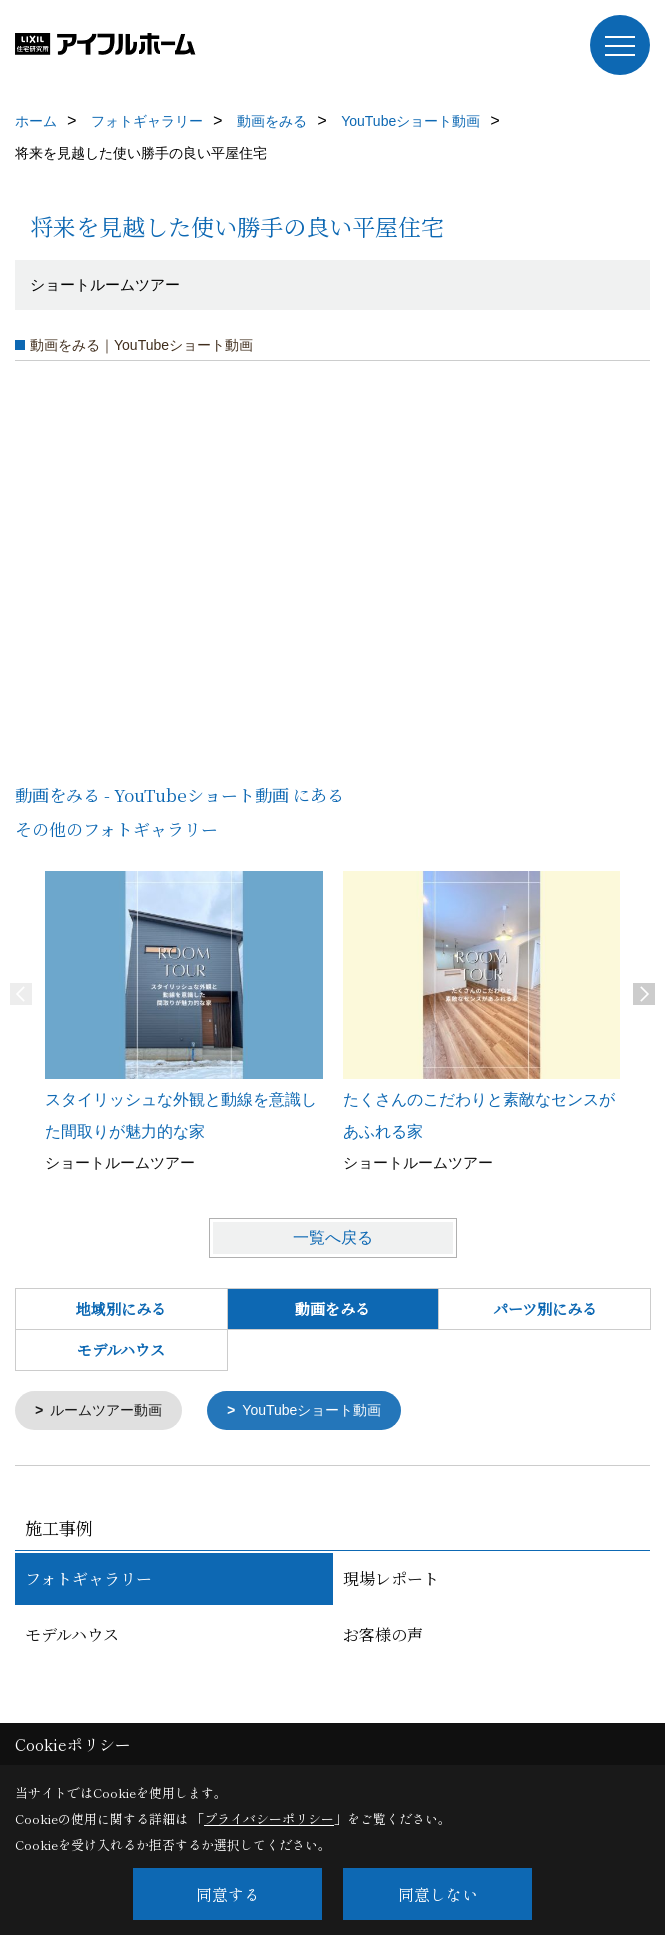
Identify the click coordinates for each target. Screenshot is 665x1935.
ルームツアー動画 (112, 1411)
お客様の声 (383, 1636)
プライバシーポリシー (269, 1818)
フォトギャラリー (88, 1580)
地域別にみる (121, 1308)
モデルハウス (121, 1349)
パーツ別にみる (545, 1308)
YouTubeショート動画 (326, 1411)
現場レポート (391, 1580)
